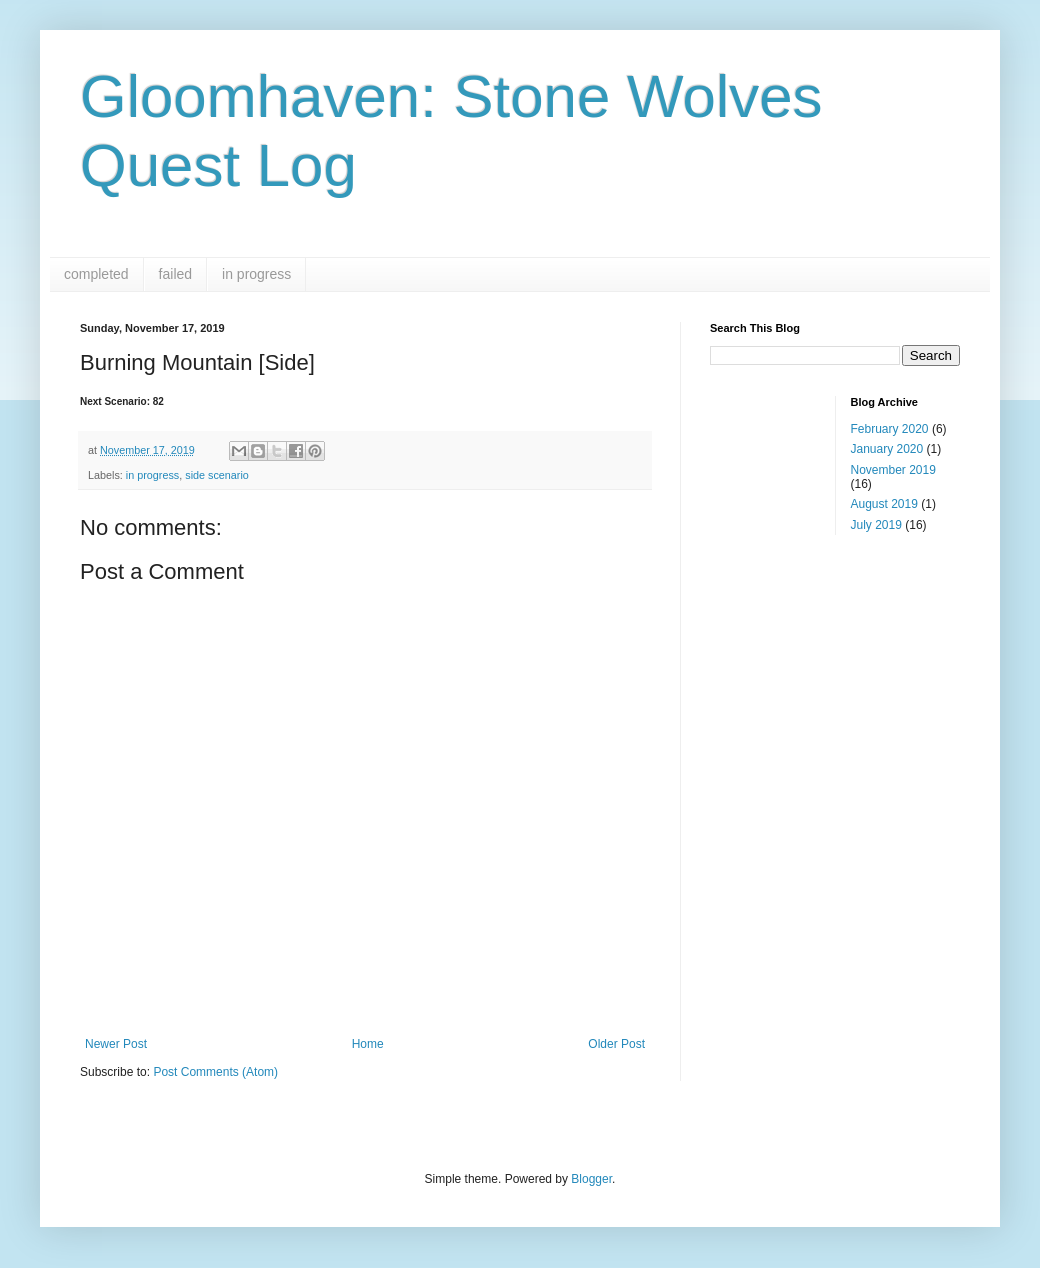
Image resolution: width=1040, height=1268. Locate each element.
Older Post (616, 1044)
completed (96, 274)
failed (175, 274)
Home (368, 1044)
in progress (256, 274)
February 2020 (890, 429)
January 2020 (887, 449)
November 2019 (893, 470)
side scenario (217, 475)
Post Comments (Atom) (215, 1072)
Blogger (591, 1179)
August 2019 (884, 504)
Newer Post (116, 1044)
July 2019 (876, 525)
